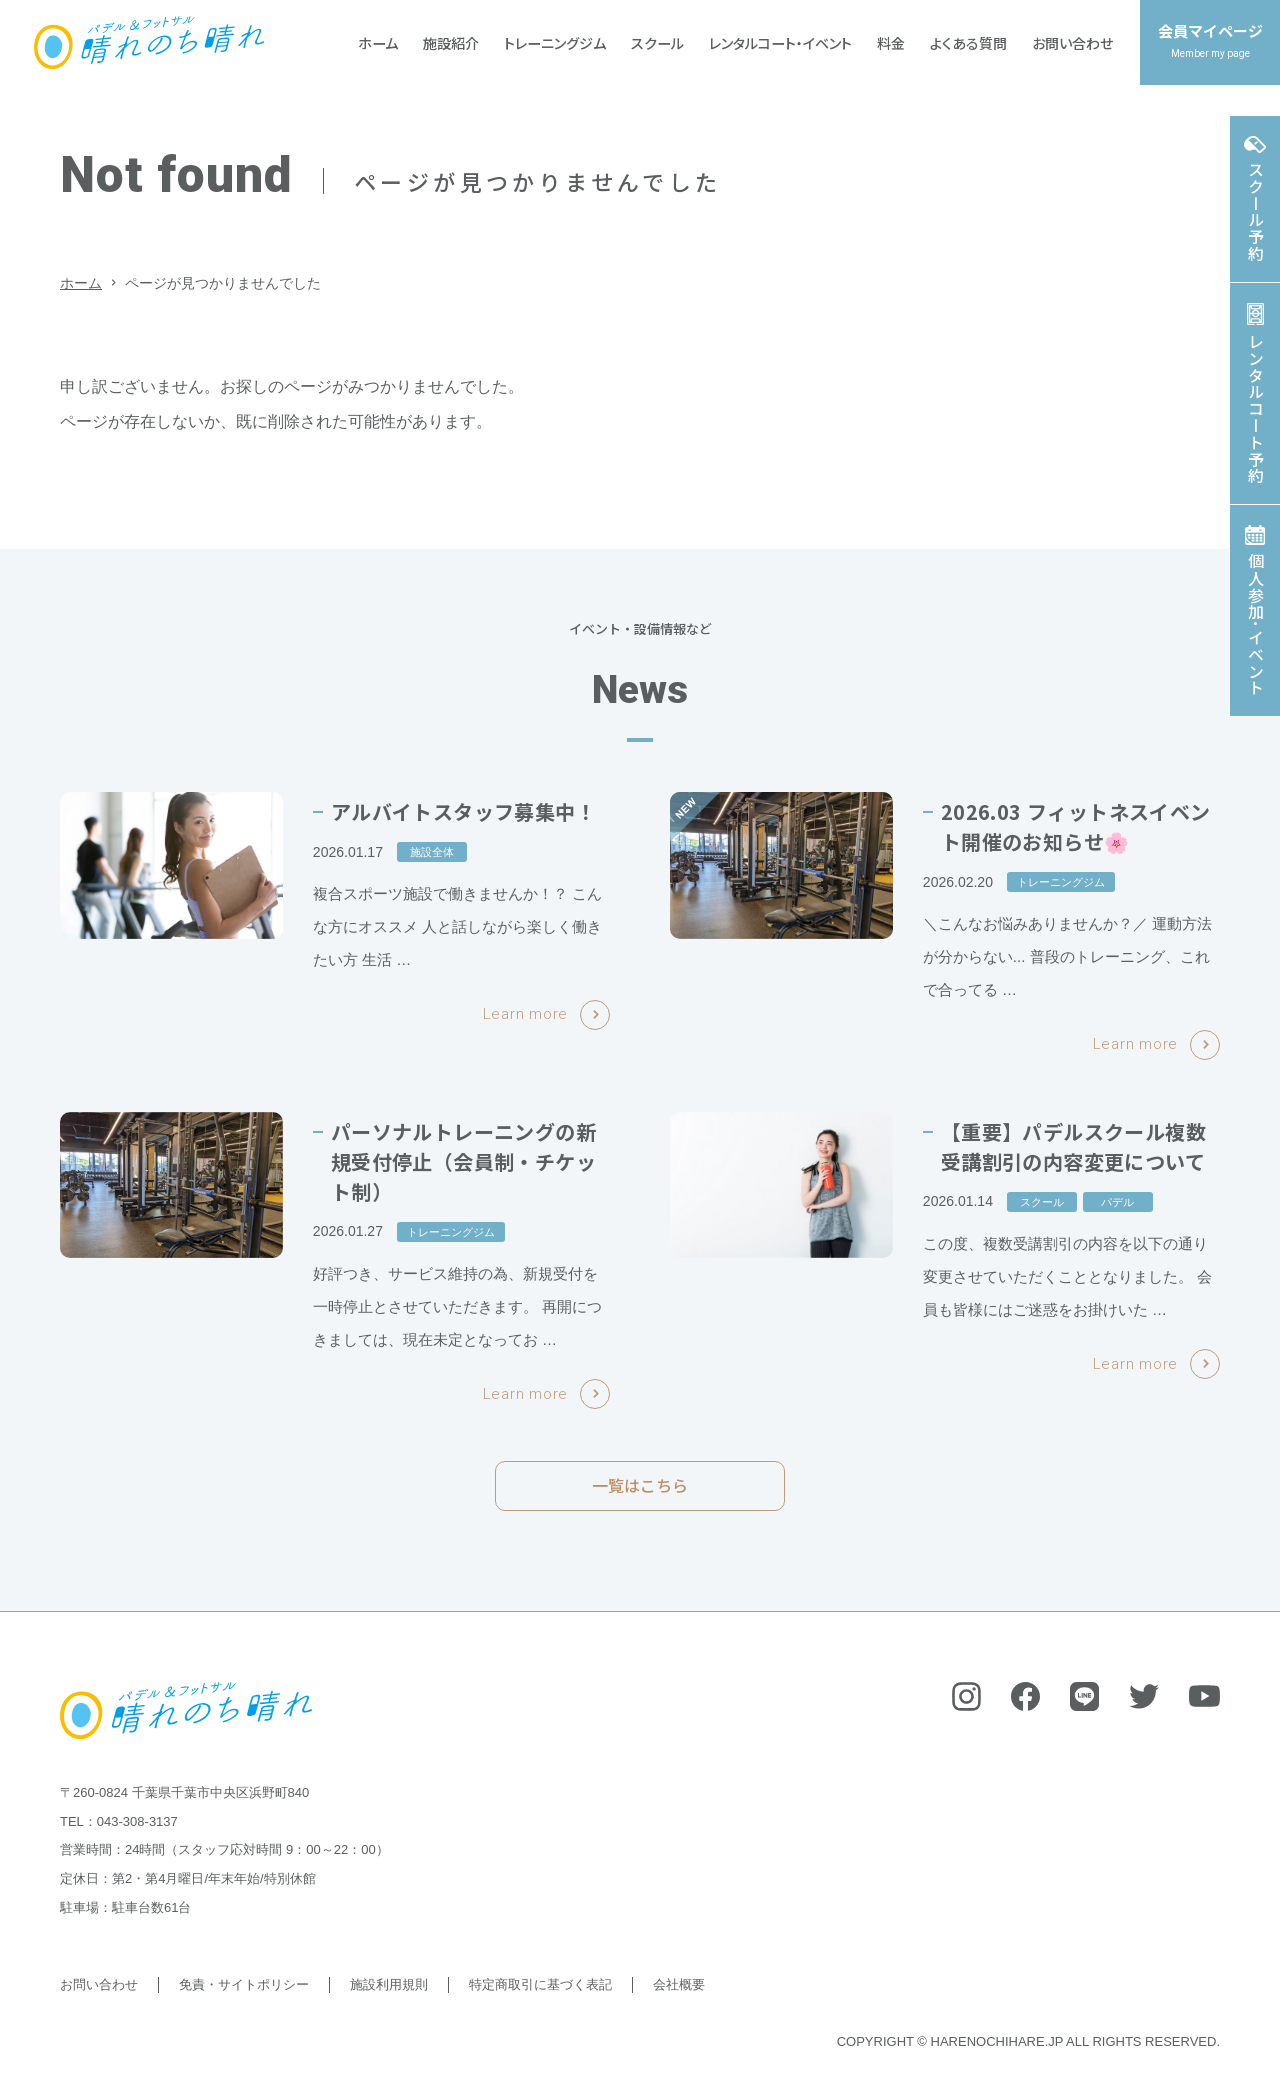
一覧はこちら (640, 1496)
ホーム (81, 283)
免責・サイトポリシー (244, 1984)
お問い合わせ (99, 1984)
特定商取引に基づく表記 (540, 1984)
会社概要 (679, 1984)
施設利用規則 (389, 1984)
